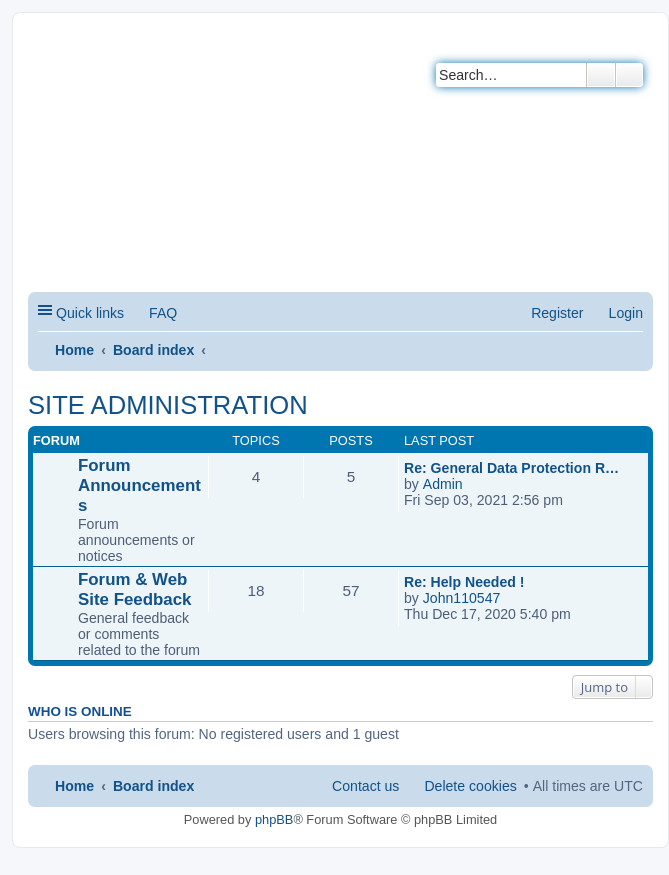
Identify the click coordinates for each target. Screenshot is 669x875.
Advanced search (629, 75)
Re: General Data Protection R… (511, 468)
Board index (153, 350)
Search (601, 75)
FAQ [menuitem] (163, 313)
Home (74, 350)
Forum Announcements (139, 485)
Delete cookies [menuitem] (470, 786)
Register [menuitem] (557, 313)
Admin (443, 484)
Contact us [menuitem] (365, 786)
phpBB (274, 819)
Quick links (90, 313)
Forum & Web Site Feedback (135, 589)
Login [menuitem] (626, 313)
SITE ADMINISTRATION (168, 405)
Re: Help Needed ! (464, 582)
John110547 (462, 598)
